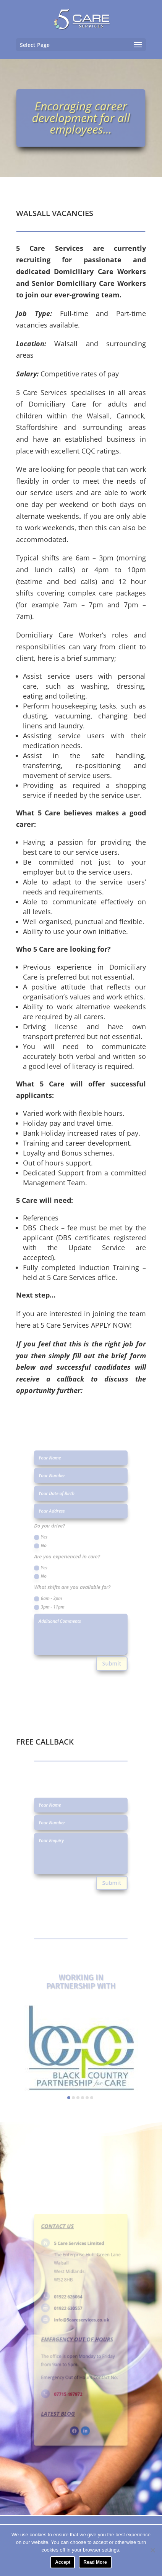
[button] (68, 2097)
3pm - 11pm (56, 1595)
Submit (104, 1638)
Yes (50, 1542)
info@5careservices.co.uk (82, 2322)
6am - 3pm (55, 1589)
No (50, 1549)
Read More (95, 2562)
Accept (62, 2562)
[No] (152, 2550)
